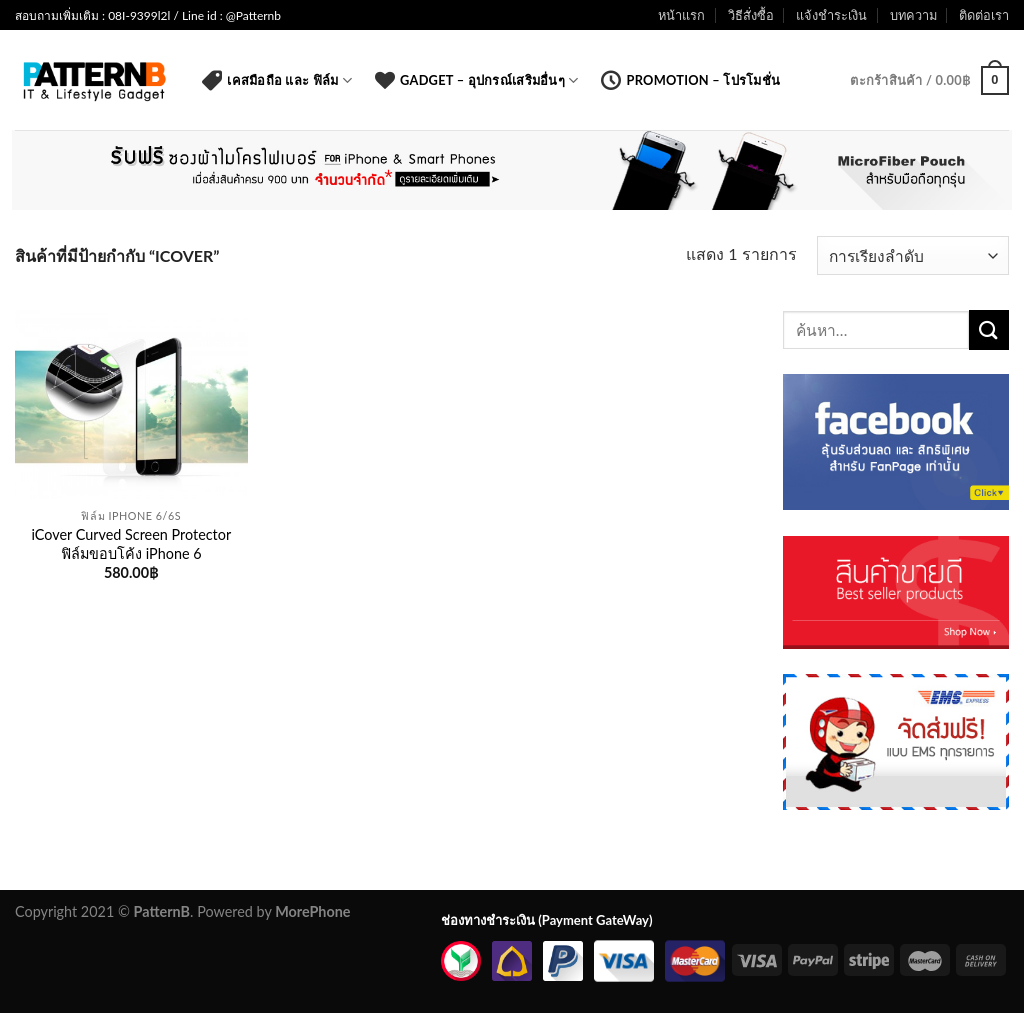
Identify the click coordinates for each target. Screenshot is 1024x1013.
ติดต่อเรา (984, 15)
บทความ (913, 15)
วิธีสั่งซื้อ (751, 15)
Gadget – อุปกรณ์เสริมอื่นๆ (476, 80)
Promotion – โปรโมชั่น (690, 80)
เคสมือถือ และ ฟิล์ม (277, 80)
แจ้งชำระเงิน (831, 15)
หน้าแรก (681, 15)
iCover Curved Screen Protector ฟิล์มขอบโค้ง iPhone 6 (132, 544)
